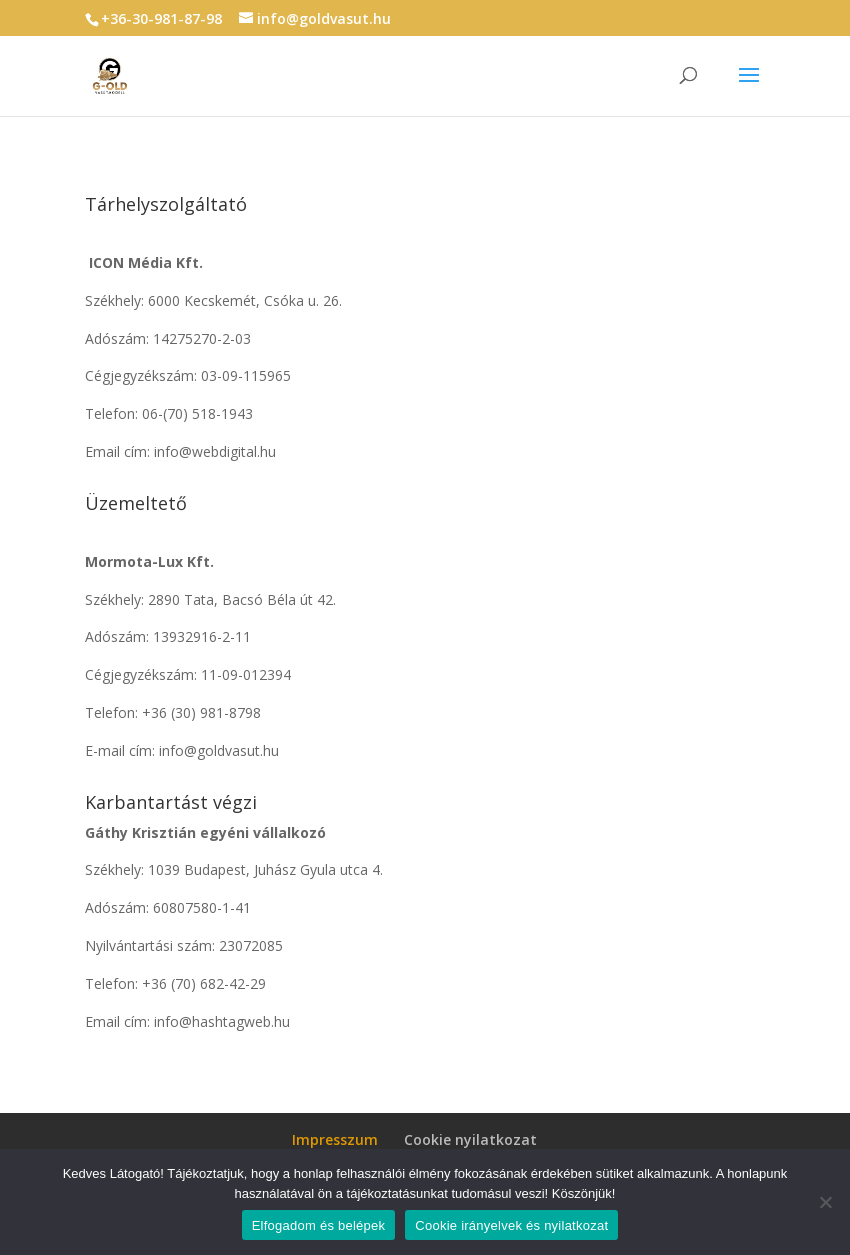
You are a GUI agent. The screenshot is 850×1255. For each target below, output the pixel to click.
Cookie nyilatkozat (470, 1139)
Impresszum (335, 1139)
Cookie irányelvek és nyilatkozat (511, 1225)
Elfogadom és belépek (319, 1225)
